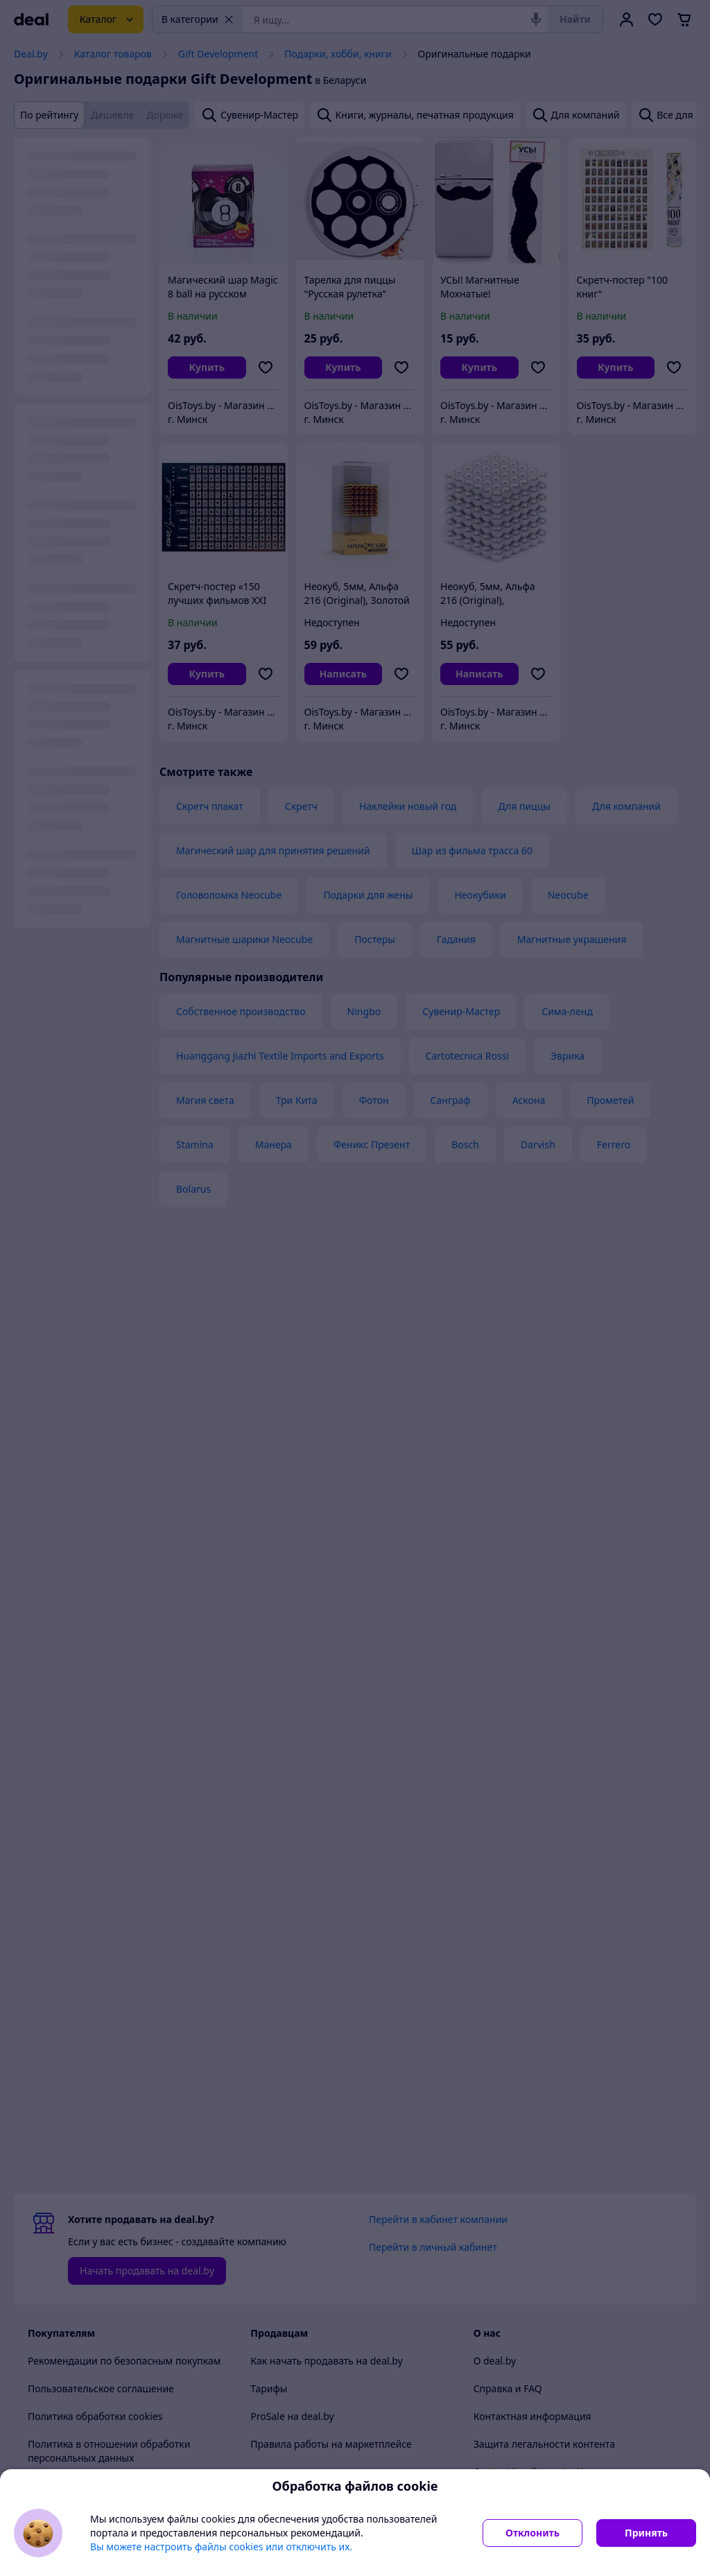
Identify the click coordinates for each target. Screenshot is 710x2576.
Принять (646, 2532)
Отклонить (532, 2532)
